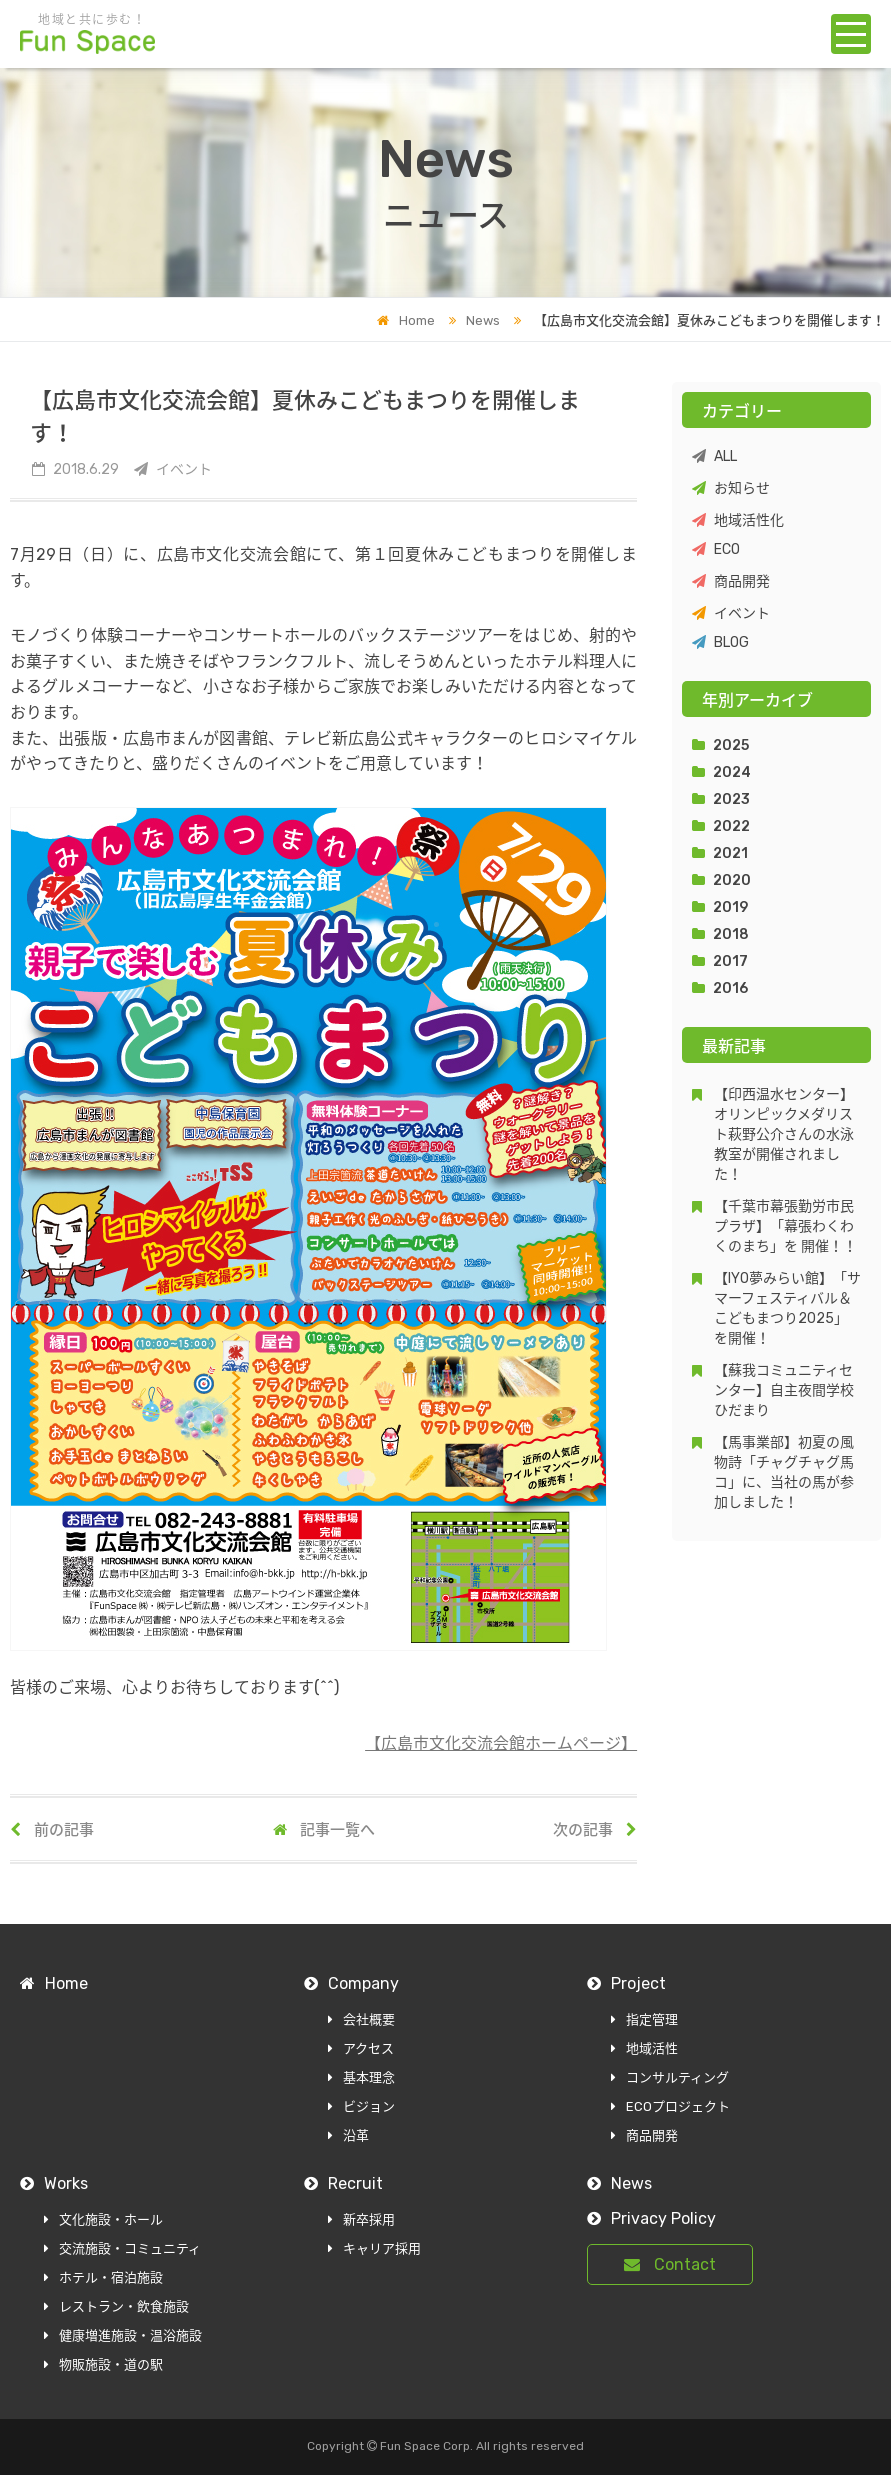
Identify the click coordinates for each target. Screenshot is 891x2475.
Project (626, 1983)
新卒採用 (361, 2219)
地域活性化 (738, 520)
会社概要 (361, 2019)
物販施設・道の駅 (103, 2364)
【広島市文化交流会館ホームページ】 (501, 1743)
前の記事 (52, 1830)
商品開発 (731, 581)
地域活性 (644, 2048)
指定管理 (644, 2019)
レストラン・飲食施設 (116, 2306)
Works (54, 2183)
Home (406, 320)
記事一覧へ (324, 1830)
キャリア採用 (374, 2248)
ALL (714, 456)
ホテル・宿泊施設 (103, 2277)
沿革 (348, 2135)
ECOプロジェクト (670, 2106)
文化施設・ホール (103, 2219)
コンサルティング (670, 2077)
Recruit (343, 2183)
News (469, 320)
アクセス (361, 2048)
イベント (731, 613)
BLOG (720, 642)
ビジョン (361, 2106)
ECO (716, 549)
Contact (670, 2264)
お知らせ (731, 488)
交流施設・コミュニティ (122, 2248)
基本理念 (361, 2077)
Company (351, 1983)
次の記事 (595, 1830)
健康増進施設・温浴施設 (123, 2335)
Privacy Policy (651, 2218)
